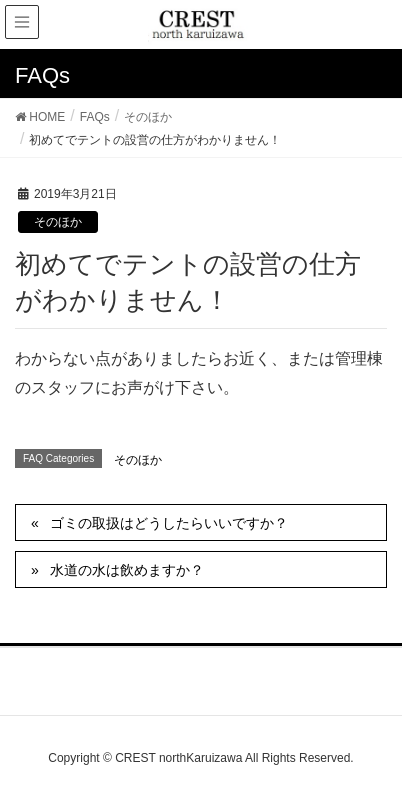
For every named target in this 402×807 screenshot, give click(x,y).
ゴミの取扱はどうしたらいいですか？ (169, 523)
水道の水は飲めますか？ (127, 570)
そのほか (58, 222)
